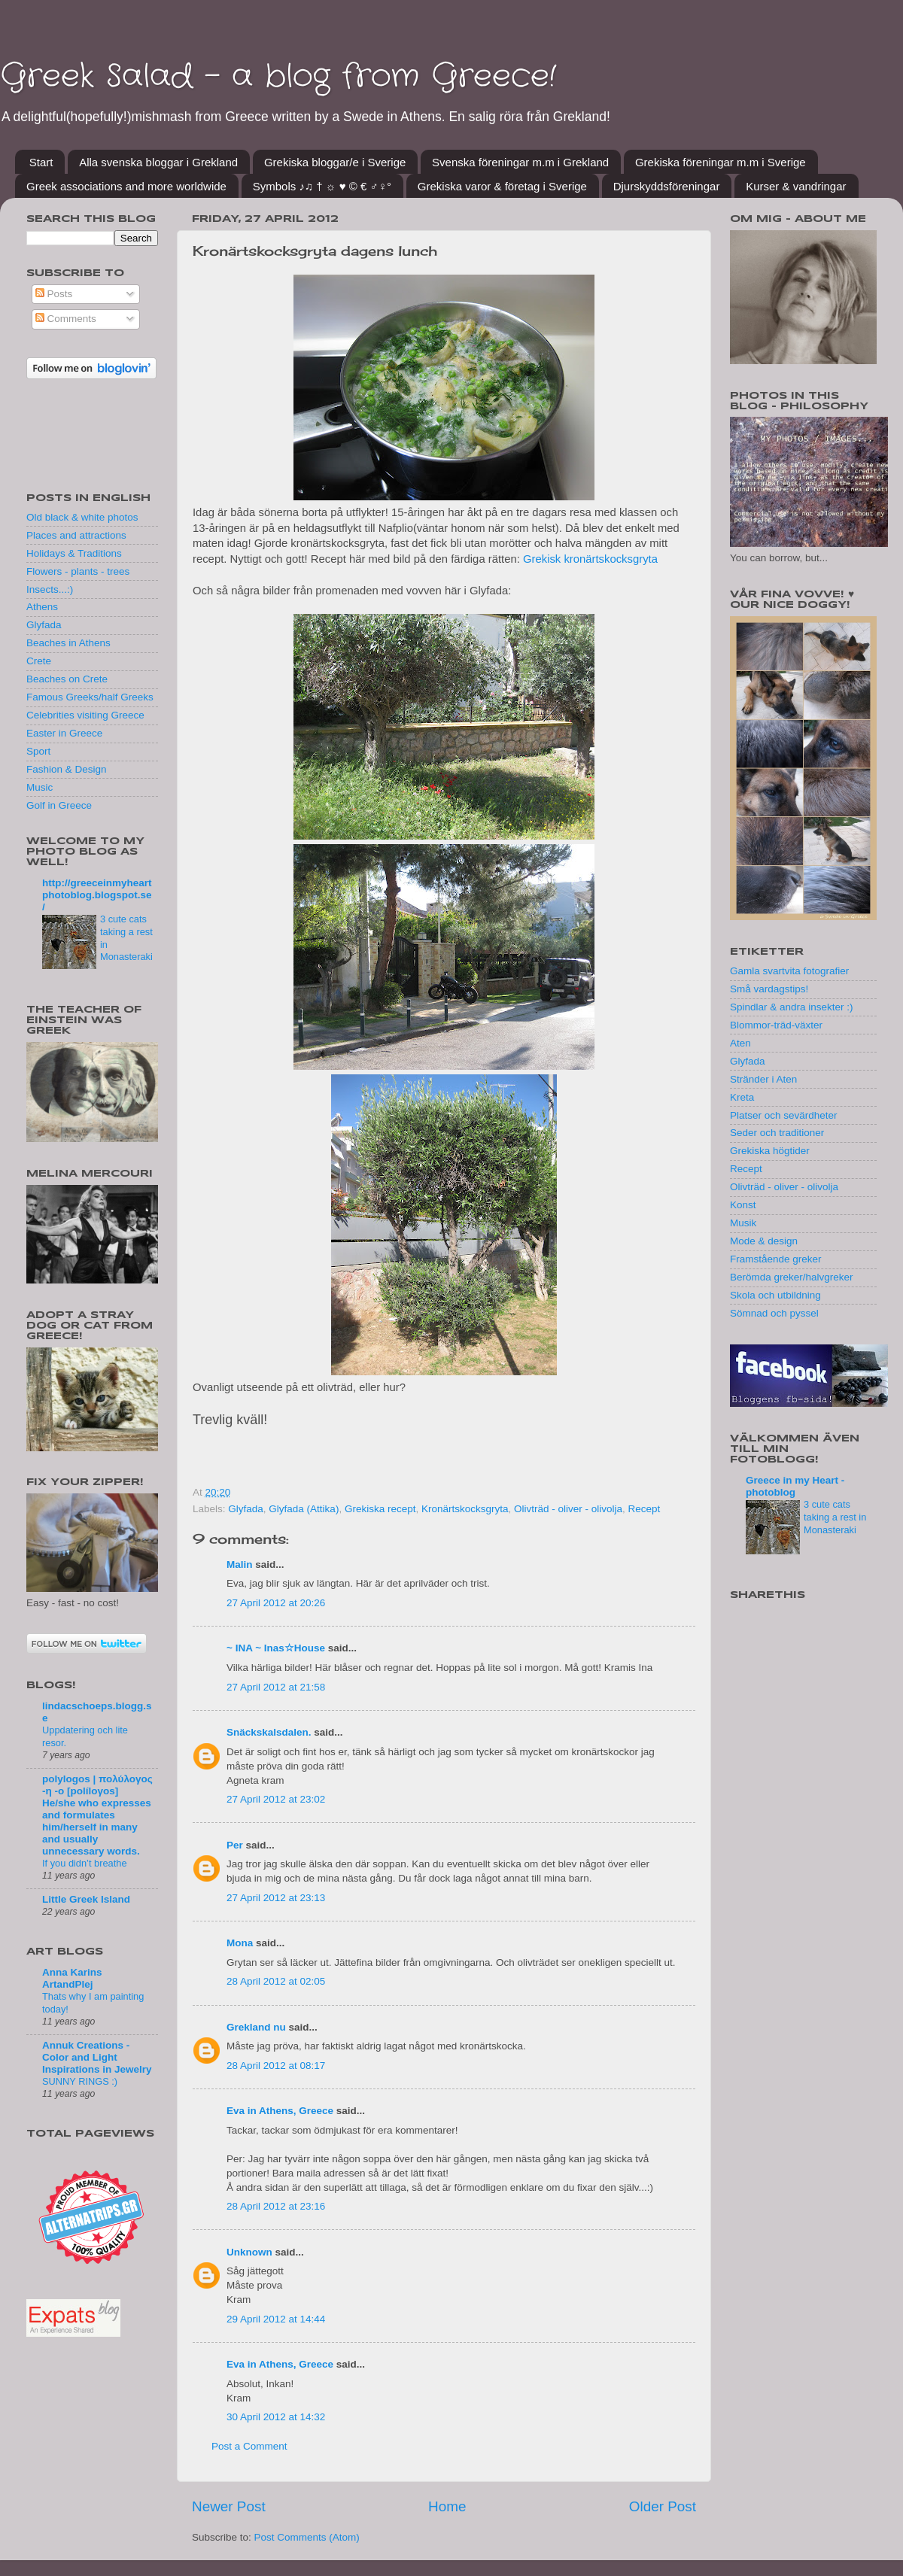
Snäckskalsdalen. (269, 1732)
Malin (240, 1564)
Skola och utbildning (775, 1295)
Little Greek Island (86, 1899)
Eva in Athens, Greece (280, 2110)
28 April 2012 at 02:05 (276, 1981)
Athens (42, 606)
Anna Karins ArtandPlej (72, 1978)
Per (235, 1845)
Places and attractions (76, 535)
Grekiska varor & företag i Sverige (502, 186)
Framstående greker (776, 1259)
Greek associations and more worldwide (126, 186)
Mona (240, 1943)
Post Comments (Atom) (307, 2537)
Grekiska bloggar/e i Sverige (335, 162)
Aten (740, 1043)
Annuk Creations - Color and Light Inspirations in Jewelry (97, 2057)
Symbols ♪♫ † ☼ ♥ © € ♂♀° (322, 186)
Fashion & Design (66, 769)
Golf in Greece (59, 805)
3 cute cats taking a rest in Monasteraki (835, 1517)
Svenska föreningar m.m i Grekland (520, 162)
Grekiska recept (380, 1508)
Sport (38, 751)
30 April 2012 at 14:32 (276, 2417)
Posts (54, 293)
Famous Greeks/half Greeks (90, 697)
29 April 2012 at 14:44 (276, 2319)
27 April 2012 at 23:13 (276, 1897)
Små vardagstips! (769, 989)
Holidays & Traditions (74, 553)
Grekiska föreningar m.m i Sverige (720, 162)
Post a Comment (249, 2446)
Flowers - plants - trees (77, 571)
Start (41, 162)
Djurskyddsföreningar (666, 186)
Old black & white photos (82, 517)
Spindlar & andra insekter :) (791, 1007)
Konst (743, 1205)
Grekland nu (256, 2027)
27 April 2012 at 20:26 (276, 1602)
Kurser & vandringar (796, 186)
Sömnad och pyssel (774, 1313)
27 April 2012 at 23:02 (276, 1799)
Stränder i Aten (763, 1079)
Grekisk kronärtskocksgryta (590, 559)
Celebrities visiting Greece (85, 715)
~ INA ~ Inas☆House (276, 1648)
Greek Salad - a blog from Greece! (278, 76)
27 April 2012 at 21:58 (276, 1687)
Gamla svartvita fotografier (789, 971)
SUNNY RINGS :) (79, 2081)
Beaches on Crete (67, 679)
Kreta (742, 1097)
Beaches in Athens (68, 643)
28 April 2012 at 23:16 (276, 2206)
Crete (38, 661)
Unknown (249, 2252)
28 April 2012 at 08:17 (276, 2065)
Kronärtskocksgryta (465, 1508)
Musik (743, 1223)
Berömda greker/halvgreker (791, 1277)
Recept (644, 1508)
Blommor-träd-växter (776, 1025)
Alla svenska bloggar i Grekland (158, 162)
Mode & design (764, 1241)
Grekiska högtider (770, 1150)
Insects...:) (49, 589)
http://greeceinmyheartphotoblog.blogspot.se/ (97, 895)
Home (447, 2506)
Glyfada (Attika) (304, 1508)
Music (39, 787)
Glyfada (245, 1508)
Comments (65, 318)
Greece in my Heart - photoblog (795, 1486)
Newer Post (229, 2506)
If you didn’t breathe (84, 1863)
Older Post (662, 2506)
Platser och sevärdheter (784, 1115)
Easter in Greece (64, 733)
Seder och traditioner (777, 1132)
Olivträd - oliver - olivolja (568, 1508)
